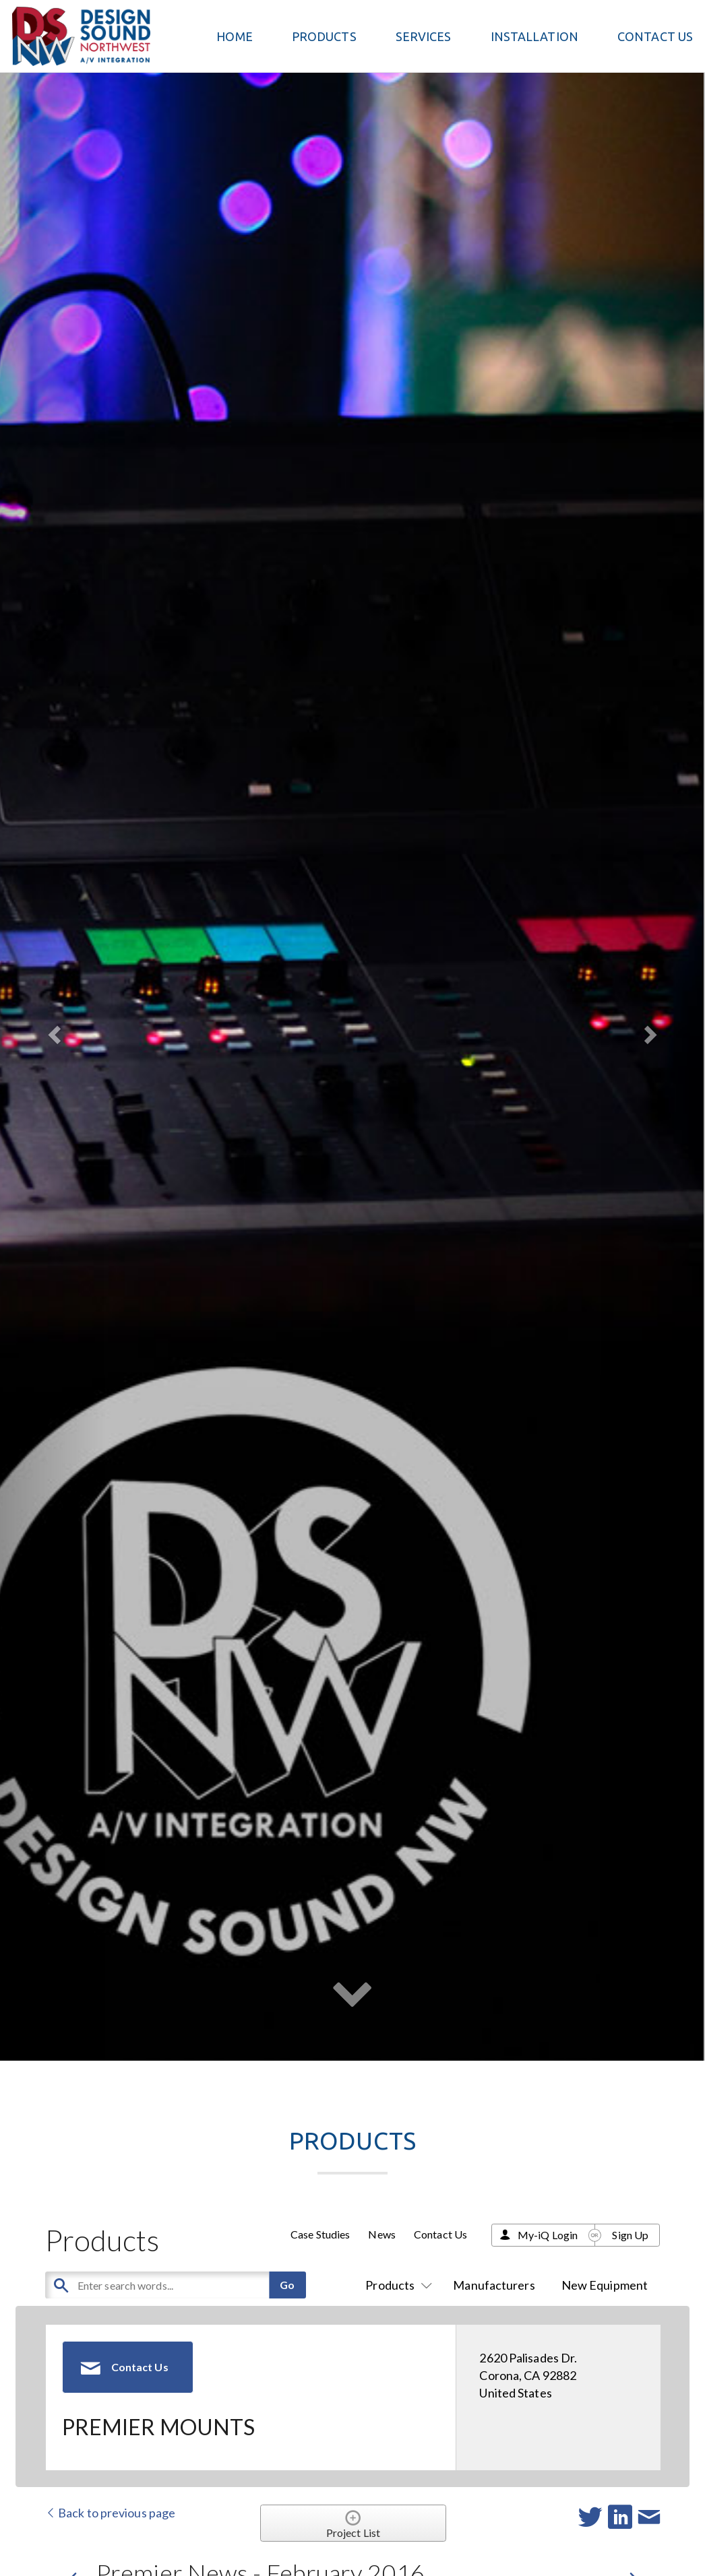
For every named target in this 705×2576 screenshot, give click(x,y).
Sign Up (630, 2234)
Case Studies (320, 2234)
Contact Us (655, 36)
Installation (534, 36)
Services (424, 36)
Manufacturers (493, 2285)
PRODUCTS (324, 36)
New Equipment (604, 2285)
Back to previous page (110, 2512)
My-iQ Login (548, 2234)
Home (234, 36)
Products (396, 2285)
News (381, 2234)
